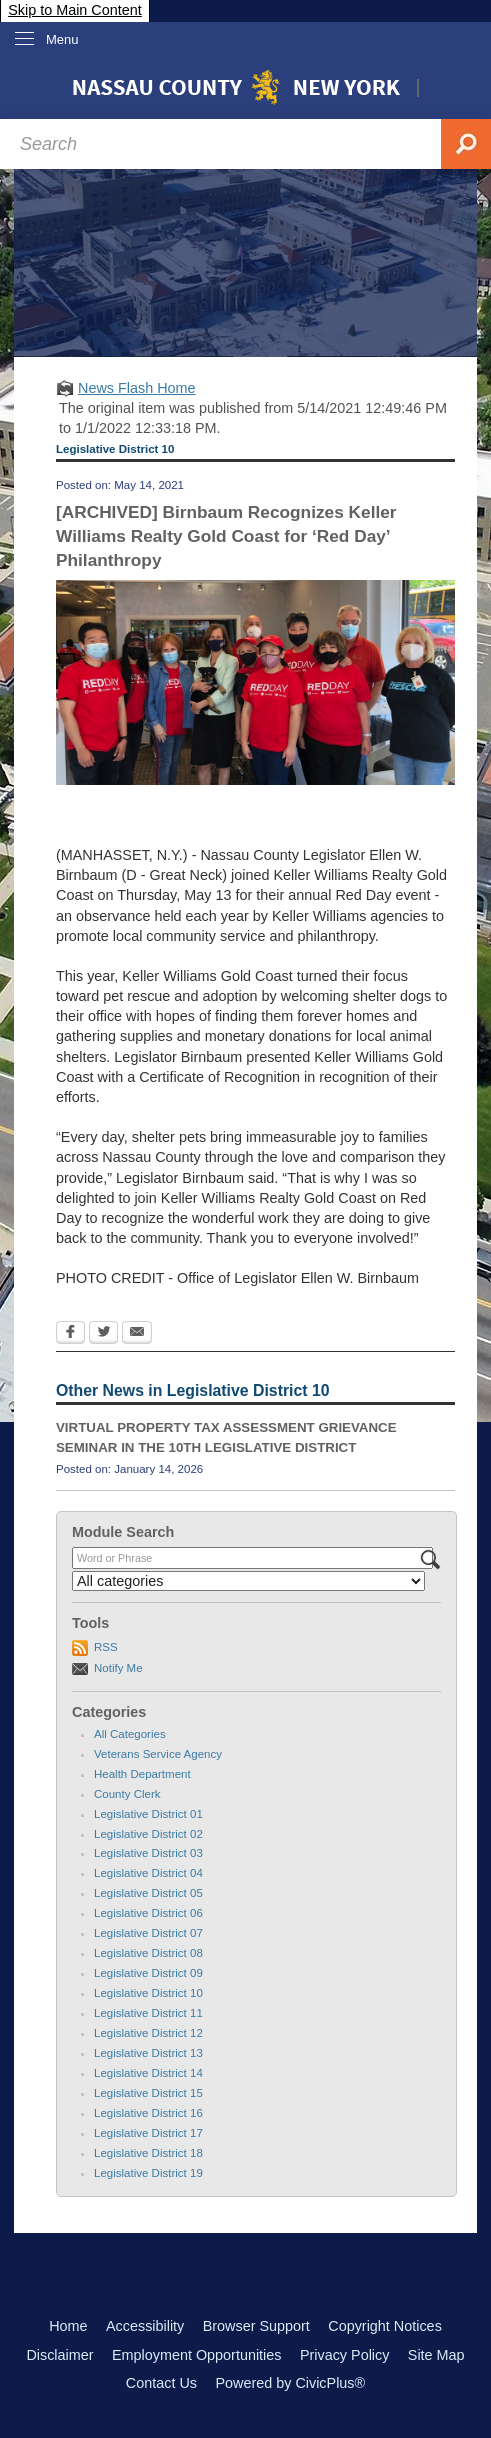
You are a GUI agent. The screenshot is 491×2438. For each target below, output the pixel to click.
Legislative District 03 (148, 1853)
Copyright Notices (385, 2326)
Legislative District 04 (148, 1873)
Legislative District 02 (148, 1834)
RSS (106, 1647)
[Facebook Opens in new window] (70, 1334)
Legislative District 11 (148, 2013)
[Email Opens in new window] (137, 1334)
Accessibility (145, 2326)
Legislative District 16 (148, 2113)
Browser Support (256, 2326)
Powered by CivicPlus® (290, 2383)
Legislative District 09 (148, 1973)
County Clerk (127, 1794)
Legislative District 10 (148, 1993)
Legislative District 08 (148, 1953)
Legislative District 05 (148, 1893)
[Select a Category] (248, 1581)
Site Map (436, 2355)
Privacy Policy (345, 2355)
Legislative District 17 (148, 2133)
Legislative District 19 (148, 2173)
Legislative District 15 (148, 2093)
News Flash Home (137, 388)
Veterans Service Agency (158, 1754)
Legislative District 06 (148, 1913)
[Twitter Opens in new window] (103, 1334)
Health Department (142, 1774)
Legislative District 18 (148, 2153)
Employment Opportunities (197, 2355)
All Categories (130, 1734)
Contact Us (161, 2383)
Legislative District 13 (148, 2053)
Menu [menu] (62, 39)
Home (68, 2326)
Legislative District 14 (148, 2073)
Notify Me (118, 1668)
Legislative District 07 (148, 1933)
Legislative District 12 (148, 2033)
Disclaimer (59, 2355)
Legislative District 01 (148, 1814)
